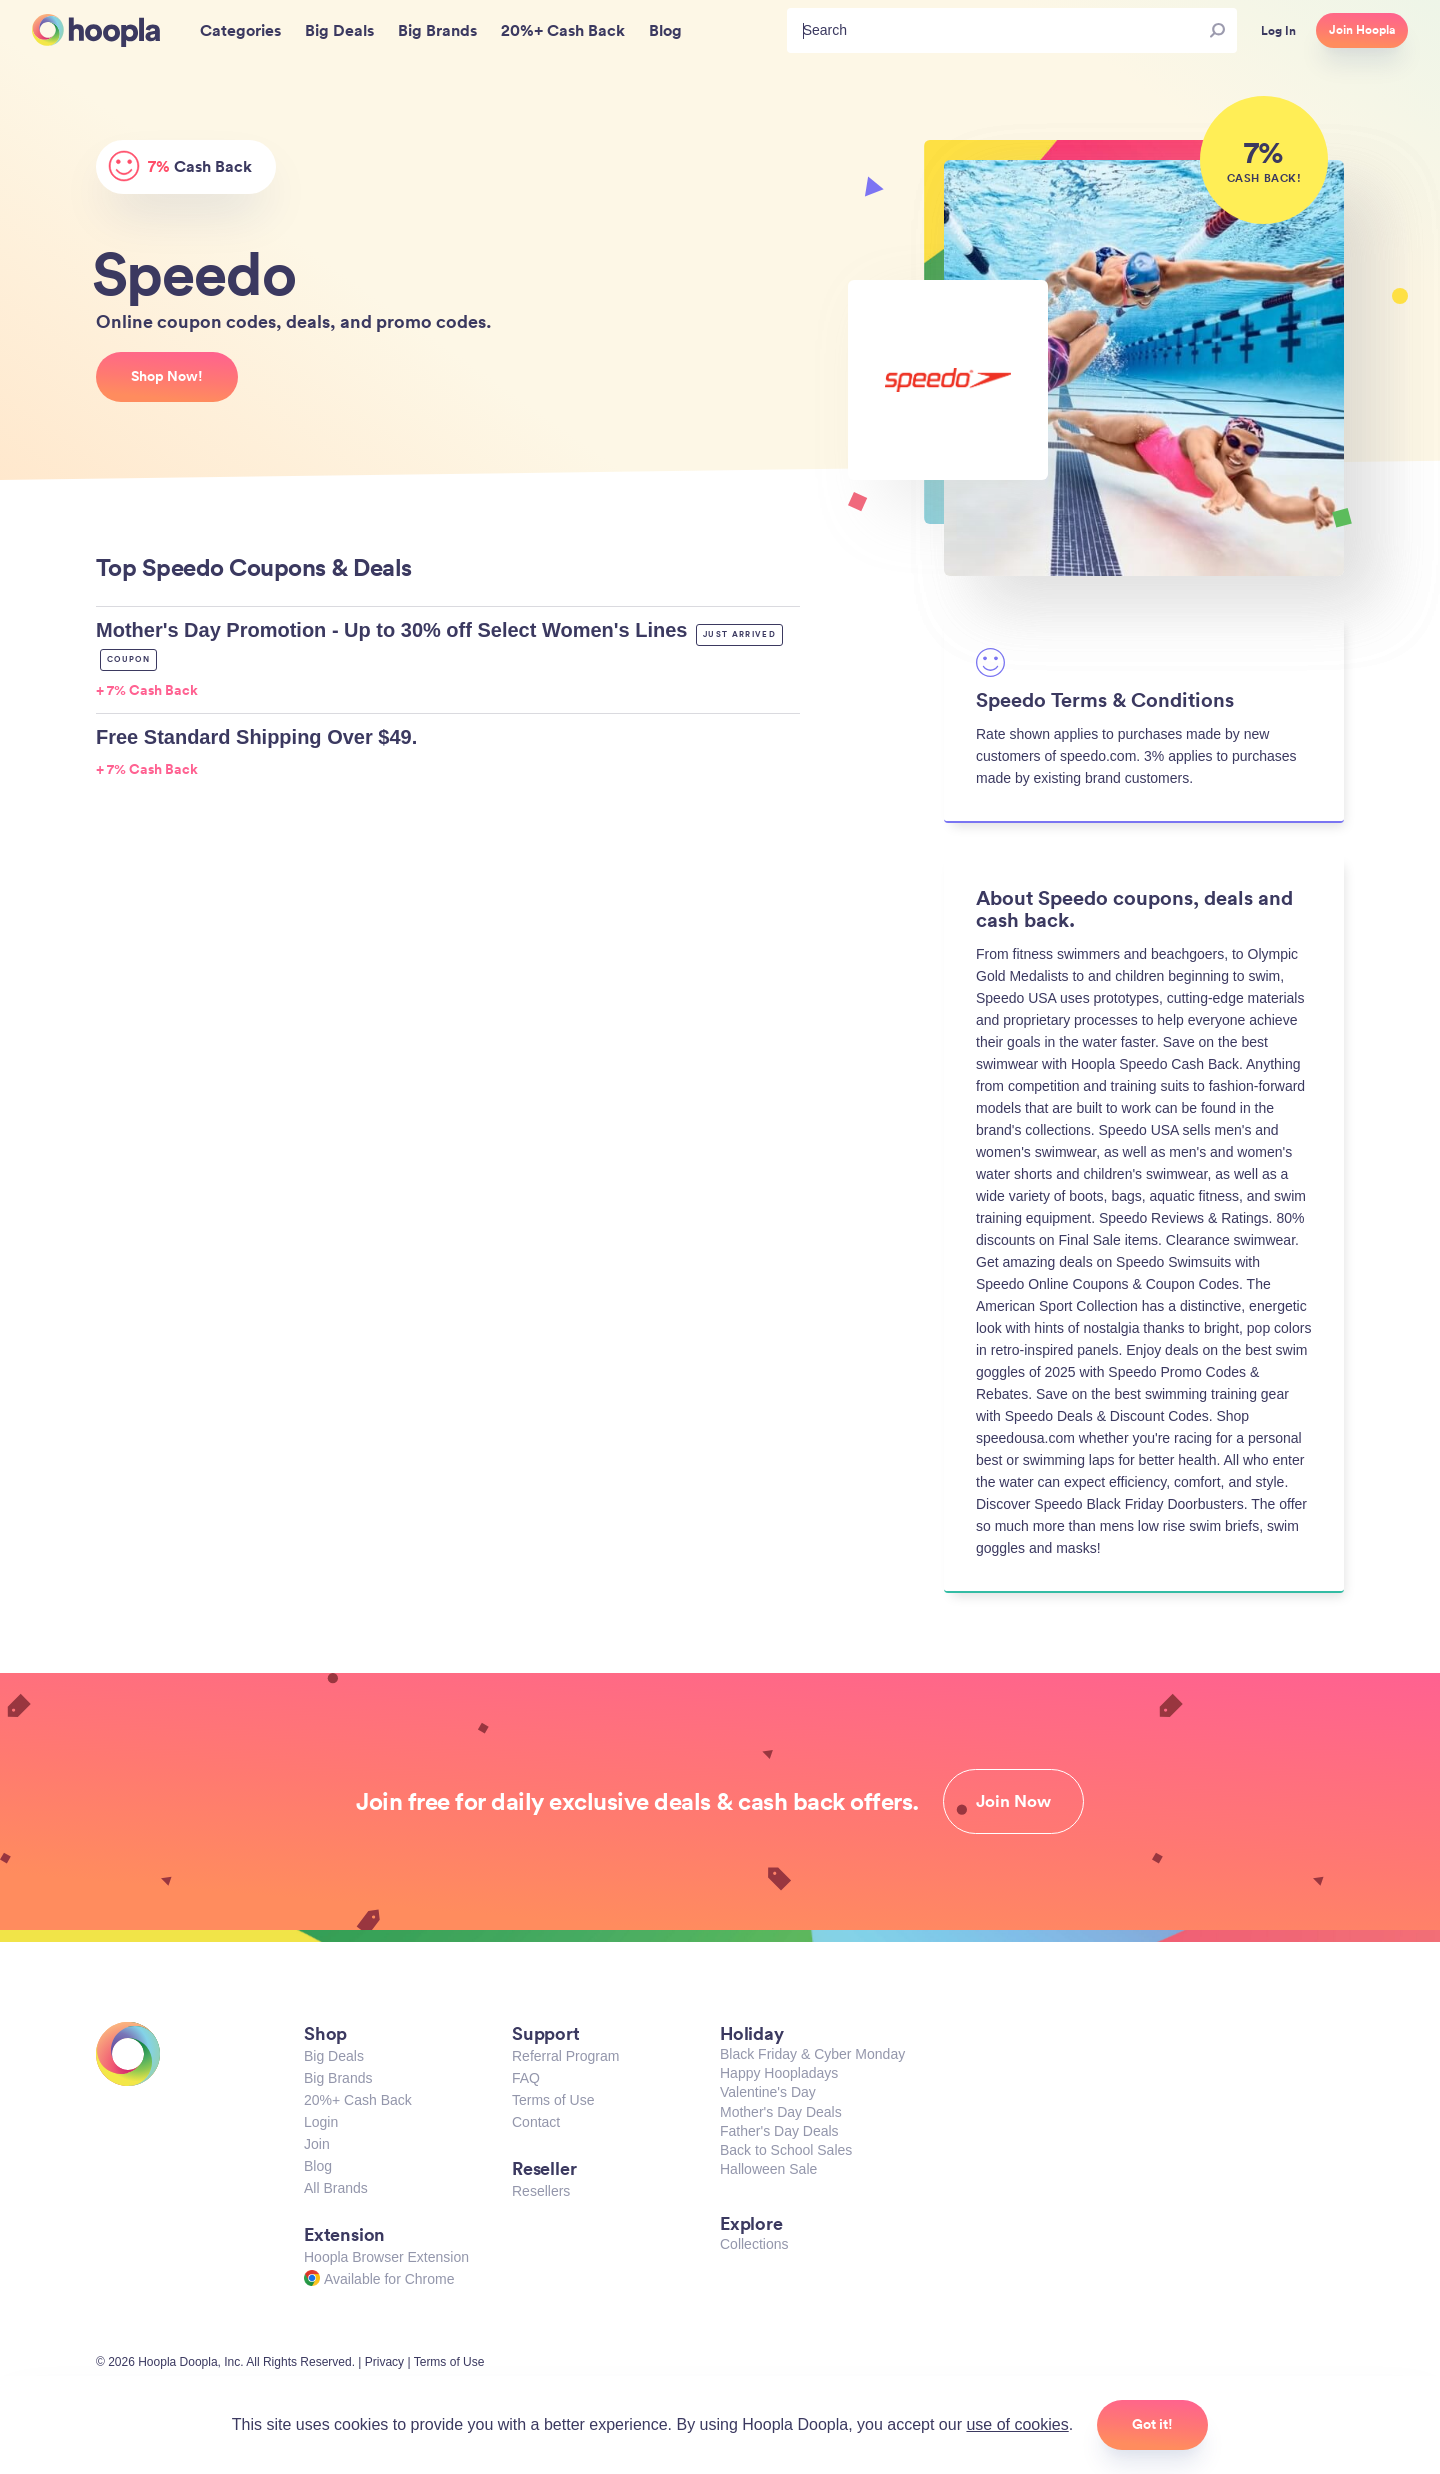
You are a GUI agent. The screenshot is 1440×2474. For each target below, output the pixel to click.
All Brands (336, 2188)
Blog (318, 2166)
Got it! (1152, 2424)
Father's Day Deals (779, 2131)
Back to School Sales (786, 2150)
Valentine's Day (768, 2092)
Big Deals (334, 2056)
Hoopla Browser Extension (386, 2257)
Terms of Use (553, 2100)
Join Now (1013, 1801)
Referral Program (565, 2056)
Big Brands (338, 2078)
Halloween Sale (768, 2169)
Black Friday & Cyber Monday (812, 2054)
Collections (754, 2244)
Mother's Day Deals (781, 2112)
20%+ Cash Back (358, 2100)
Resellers (541, 2191)
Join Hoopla (1362, 30)
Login (321, 2122)
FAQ (526, 2078)
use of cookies (1017, 2424)
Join (317, 2144)
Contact (536, 2122)
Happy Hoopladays (779, 2073)
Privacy (384, 2362)
